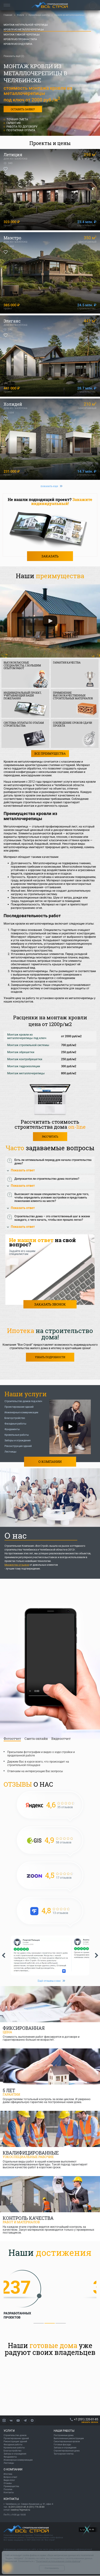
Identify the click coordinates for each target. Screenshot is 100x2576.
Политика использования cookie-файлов (44, 2537)
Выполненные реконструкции (69, 2438)
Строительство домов (15, 2435)
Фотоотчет (12, 1738)
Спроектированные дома (67, 2451)
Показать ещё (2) (14, 56)
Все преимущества (50, 753)
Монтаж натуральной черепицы (26, 25)
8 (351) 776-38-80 (36, 2507)
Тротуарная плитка (64, 2454)
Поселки (8, 2489)
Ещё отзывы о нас (49, 1980)
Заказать (50, 556)
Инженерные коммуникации (21, 1412)
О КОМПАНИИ (13, 2469)
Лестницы (10, 1451)
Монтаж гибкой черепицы (22, 34)
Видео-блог (9, 2480)
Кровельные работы (17, 1434)
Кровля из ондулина (18, 44)
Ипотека (8, 2474)
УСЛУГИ (9, 2430)
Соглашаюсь (52, 2568)
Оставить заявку (23, 109)
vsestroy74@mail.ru (20, 2510)
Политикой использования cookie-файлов (58, 2561)
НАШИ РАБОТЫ (64, 2430)
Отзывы (8, 2483)
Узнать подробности (50, 1357)
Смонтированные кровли (67, 2441)
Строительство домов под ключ (23, 1401)
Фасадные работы (15, 1423)
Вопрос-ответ (10, 2477)
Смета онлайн (36, 1738)
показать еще (49, 486)
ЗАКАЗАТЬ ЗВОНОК (50, 1304)
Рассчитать (50, 1136)
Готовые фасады (62, 2444)
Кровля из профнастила (20, 39)
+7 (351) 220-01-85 (92, 5)
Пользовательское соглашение (18, 2535)
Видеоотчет (61, 1738)
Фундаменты (12, 1429)
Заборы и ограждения (18, 1440)
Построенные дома (64, 2435)
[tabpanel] (50, 2293)
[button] (3, 1955)
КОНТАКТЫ (11, 2499)
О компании (50, 1461)
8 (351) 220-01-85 (17, 2507)
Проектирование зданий (19, 1406)
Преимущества (11, 2486)
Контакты (9, 2492)
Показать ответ (21, 1170)
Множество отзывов (17, 1564)
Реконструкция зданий (18, 1446)
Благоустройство (15, 1418)
